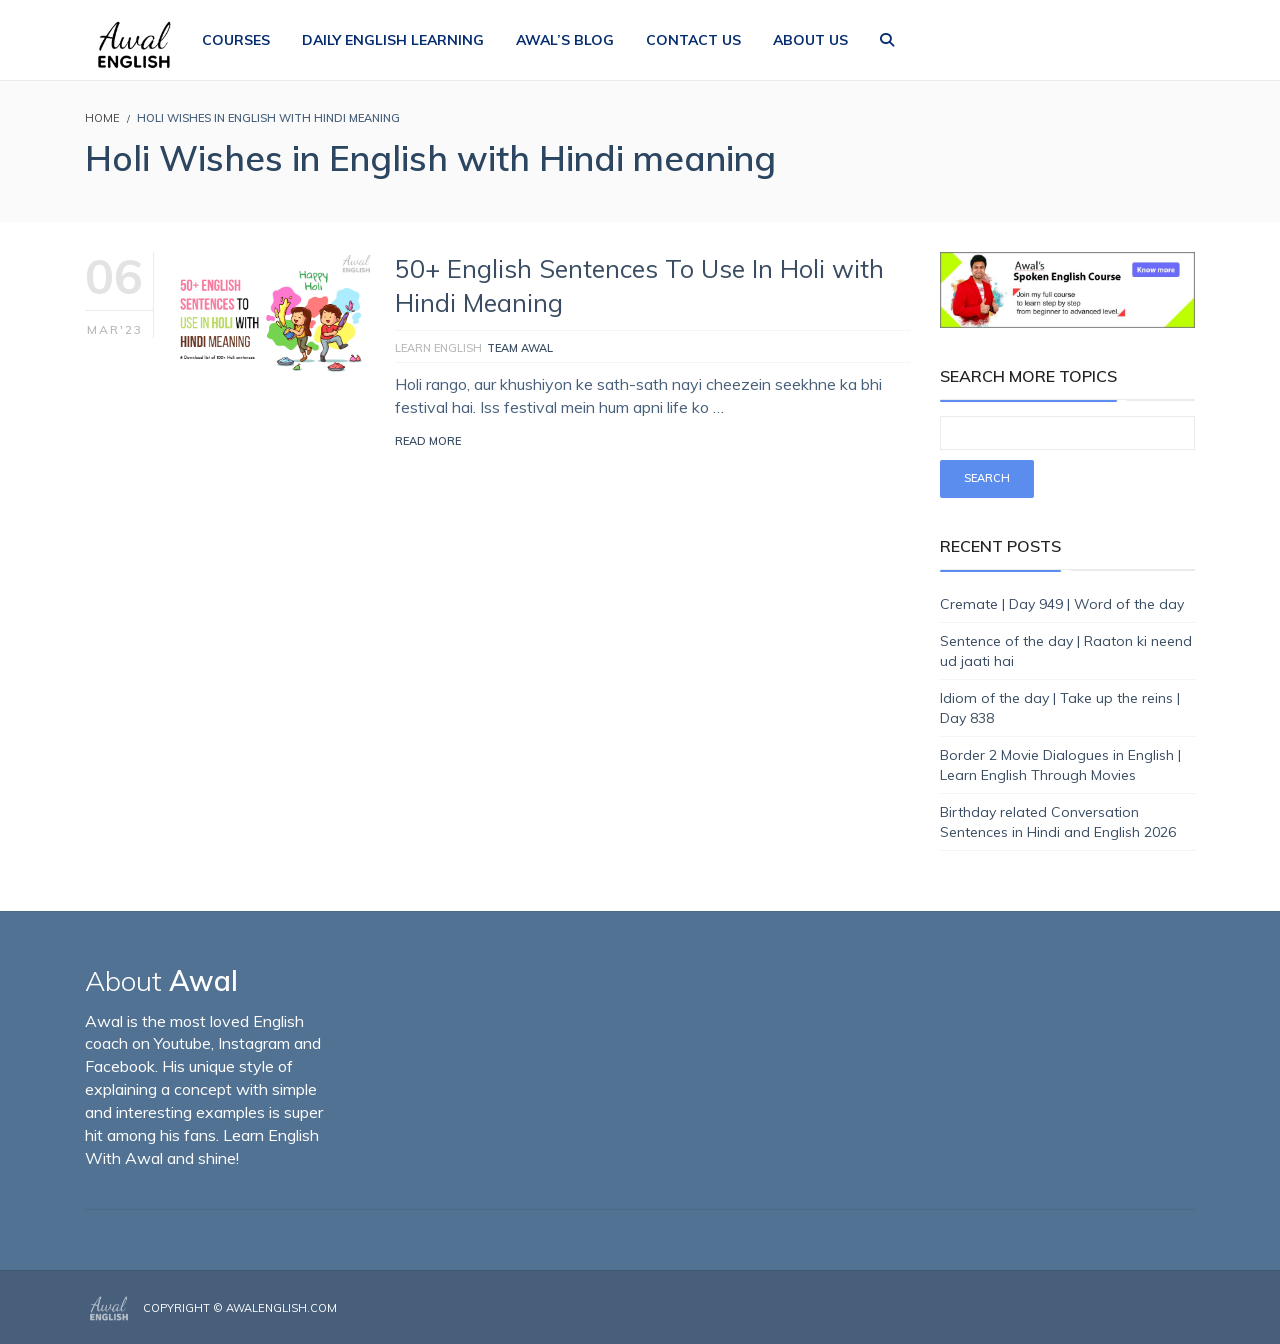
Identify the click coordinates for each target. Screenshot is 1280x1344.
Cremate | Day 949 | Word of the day (1062, 604)
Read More (428, 441)
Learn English (438, 348)
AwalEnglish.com (281, 1308)
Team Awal (520, 348)
